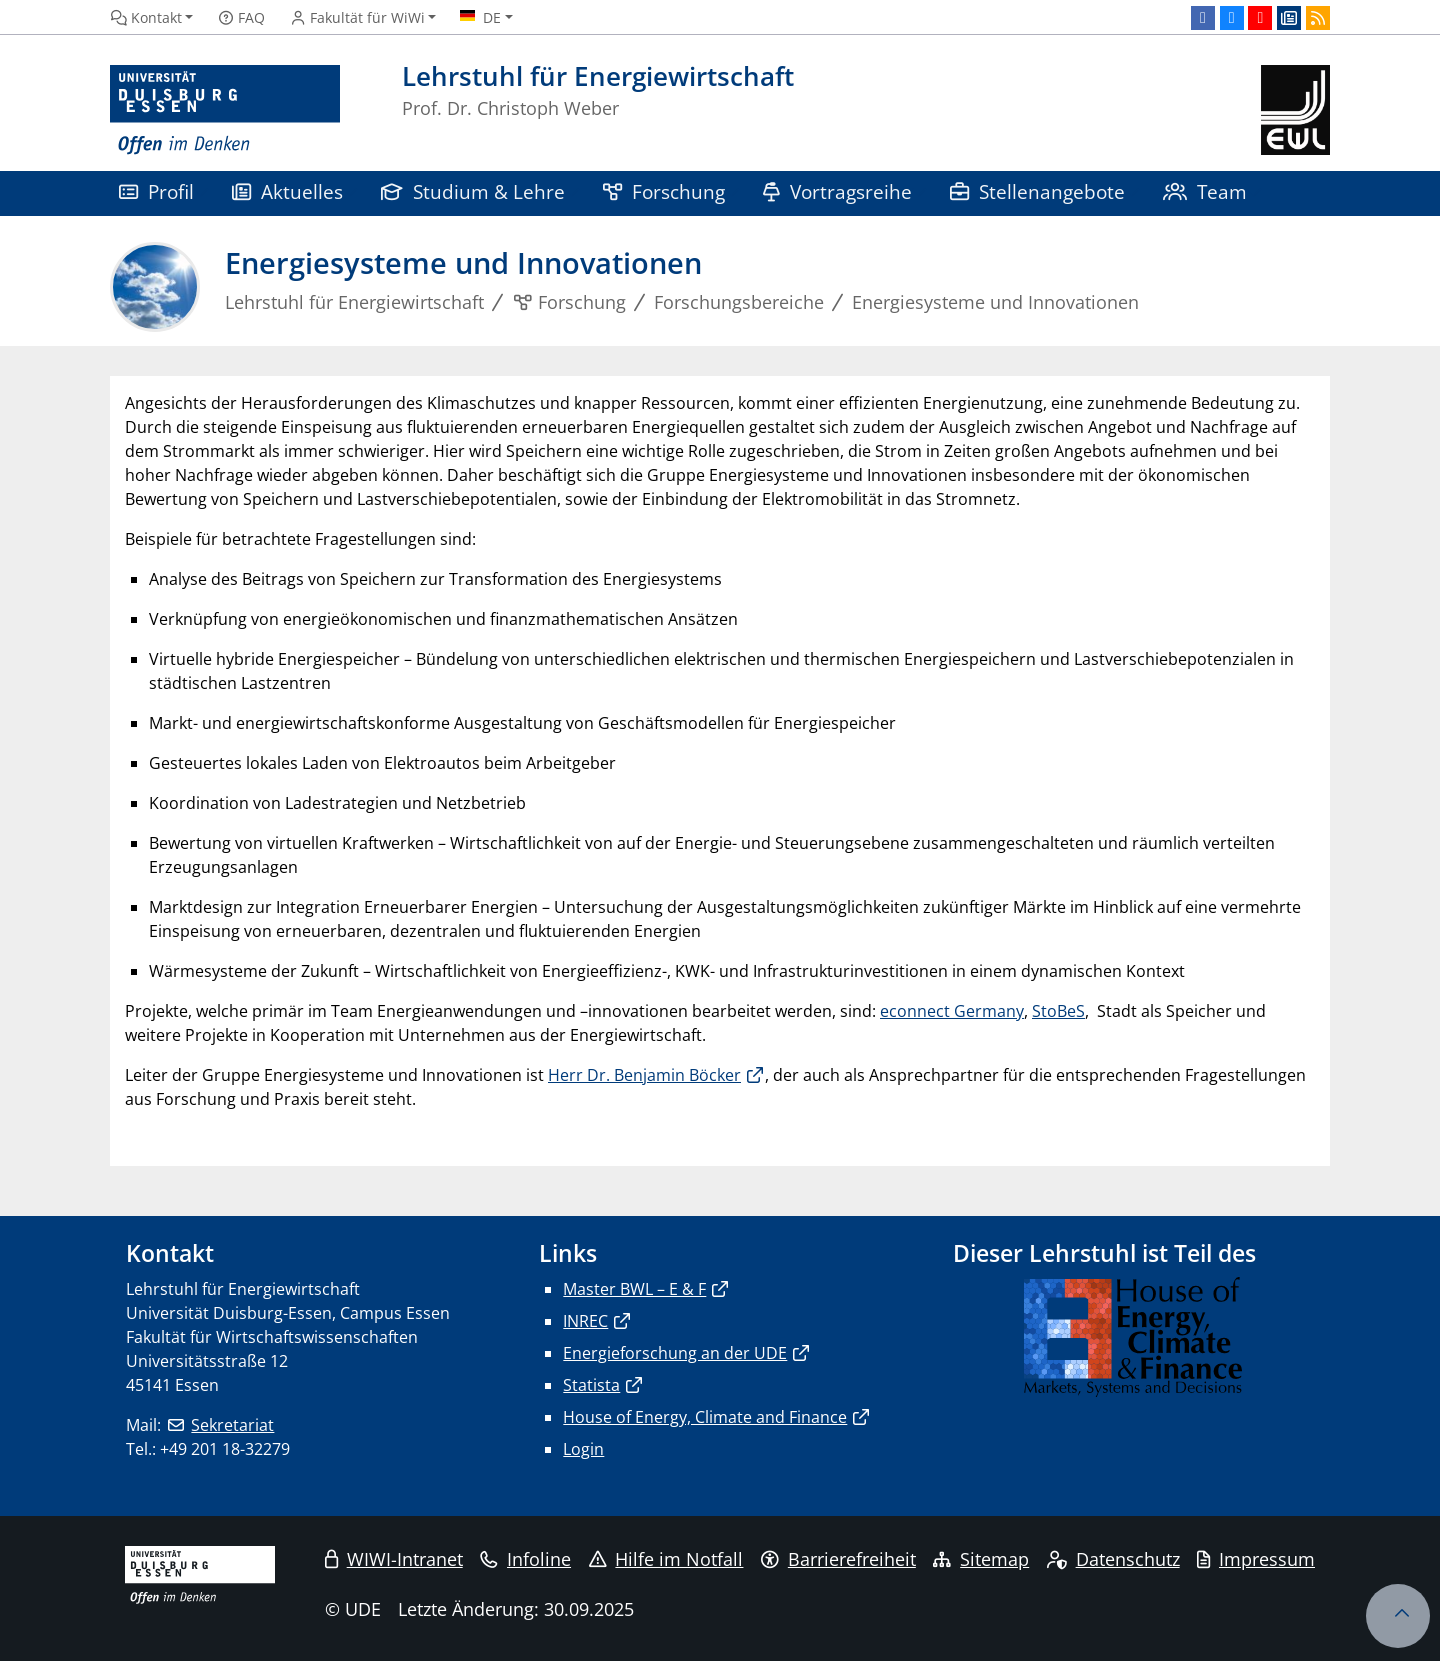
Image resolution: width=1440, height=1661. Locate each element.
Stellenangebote (1037, 191)
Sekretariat (232, 1425)
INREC (585, 1321)
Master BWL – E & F (634, 1289)
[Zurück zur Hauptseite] (1295, 110)
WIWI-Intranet (394, 1559)
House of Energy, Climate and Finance (705, 1417)
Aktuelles (287, 191)
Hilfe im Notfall (666, 1559)
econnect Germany (952, 1011)
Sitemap (981, 1559)
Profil (156, 191)
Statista (591, 1385)
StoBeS (1058, 1011)
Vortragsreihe (837, 191)
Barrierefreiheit (838, 1559)
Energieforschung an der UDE (675, 1353)
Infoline (525, 1559)
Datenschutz (1113, 1559)
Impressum (1256, 1559)
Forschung (664, 191)
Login (583, 1449)
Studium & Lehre (473, 191)
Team (1205, 191)
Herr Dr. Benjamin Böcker (644, 1075)
